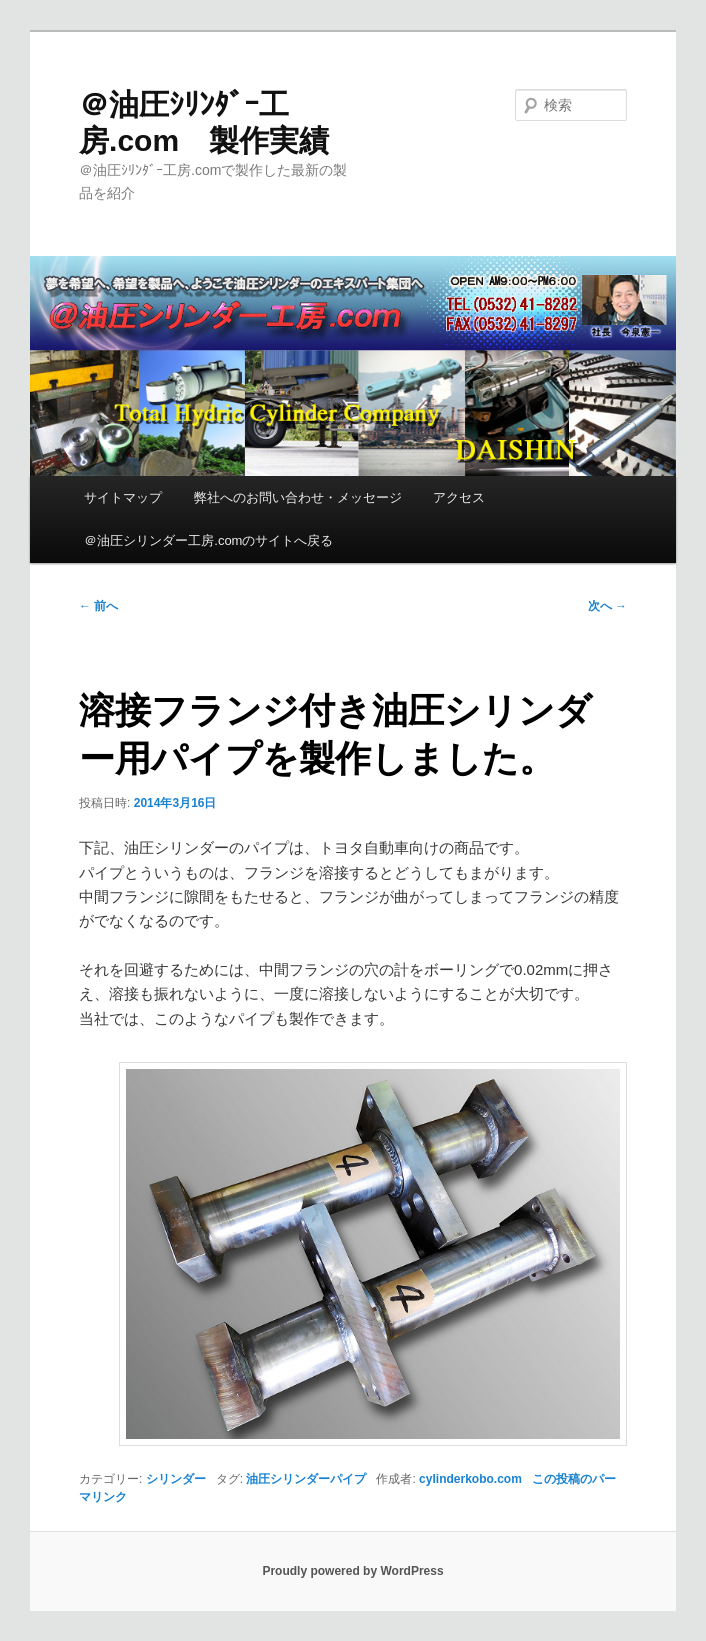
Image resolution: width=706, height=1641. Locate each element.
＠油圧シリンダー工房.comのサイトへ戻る (208, 540)
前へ (98, 606)
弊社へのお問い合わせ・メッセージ (298, 497)
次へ (607, 606)
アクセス (459, 497)
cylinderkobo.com (470, 1479)
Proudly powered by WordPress (352, 1571)
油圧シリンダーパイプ (306, 1479)
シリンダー (176, 1479)
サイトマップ (123, 497)
